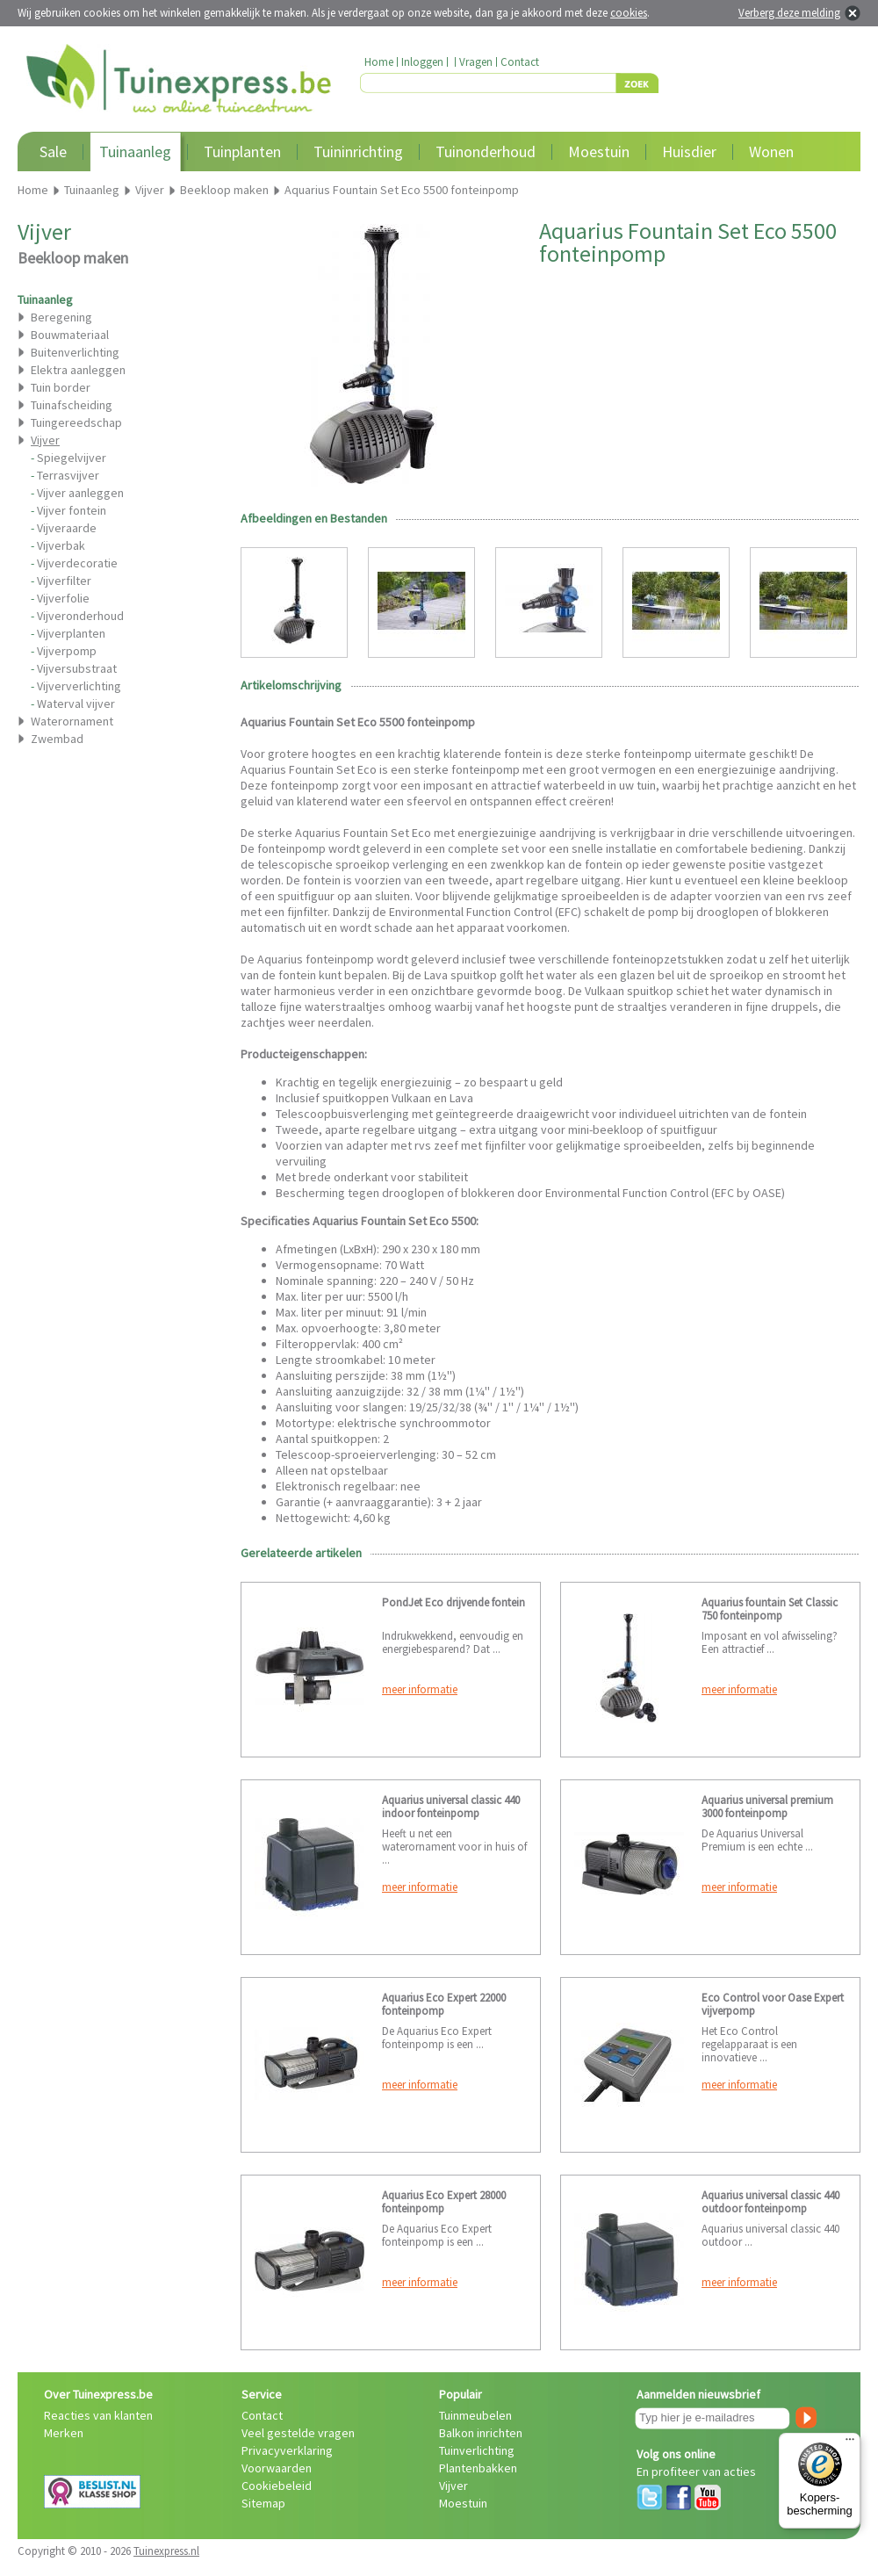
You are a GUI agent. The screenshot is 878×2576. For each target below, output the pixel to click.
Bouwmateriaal (70, 335)
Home (378, 61)
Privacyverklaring (287, 2450)
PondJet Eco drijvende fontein (453, 1602)
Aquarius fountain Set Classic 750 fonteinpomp (770, 1609)
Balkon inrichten (480, 2433)
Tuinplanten (242, 151)
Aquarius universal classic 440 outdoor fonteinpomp (770, 2202)
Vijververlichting (79, 686)
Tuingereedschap (76, 422)
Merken (63, 2433)
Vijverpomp (67, 651)
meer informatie (419, 1689)
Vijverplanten (71, 633)
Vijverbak (61, 545)
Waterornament (72, 721)
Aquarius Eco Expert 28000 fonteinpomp (444, 2202)
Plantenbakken (478, 2468)
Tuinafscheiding (71, 405)
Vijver (453, 2485)
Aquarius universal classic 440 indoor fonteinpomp (451, 1807)
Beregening (61, 317)
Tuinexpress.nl (166, 2551)
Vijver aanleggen (80, 493)
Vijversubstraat (77, 668)
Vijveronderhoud (80, 616)
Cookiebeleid (276, 2485)
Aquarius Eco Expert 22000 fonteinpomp (444, 2004)
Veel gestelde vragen (298, 2433)
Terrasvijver (68, 475)
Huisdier (689, 151)
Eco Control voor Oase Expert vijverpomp (773, 2004)
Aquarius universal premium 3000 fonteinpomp (767, 1807)
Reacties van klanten (98, 2415)
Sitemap (263, 2503)
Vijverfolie (63, 598)
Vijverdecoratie (77, 563)
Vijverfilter (64, 580)
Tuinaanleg (135, 151)
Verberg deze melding (789, 12)
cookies (628, 12)
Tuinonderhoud (485, 151)
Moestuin (599, 151)
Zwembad (57, 739)
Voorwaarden (276, 2468)
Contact (519, 61)
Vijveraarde (67, 528)
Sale (53, 151)
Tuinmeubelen (475, 2415)
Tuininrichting (358, 151)
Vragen (476, 61)
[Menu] (849, 2443)
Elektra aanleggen (78, 370)
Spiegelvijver (71, 457)
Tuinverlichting (477, 2450)
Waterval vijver (76, 703)
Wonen (771, 151)
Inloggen (422, 61)
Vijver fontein (71, 510)
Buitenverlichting (75, 352)
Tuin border (60, 387)
